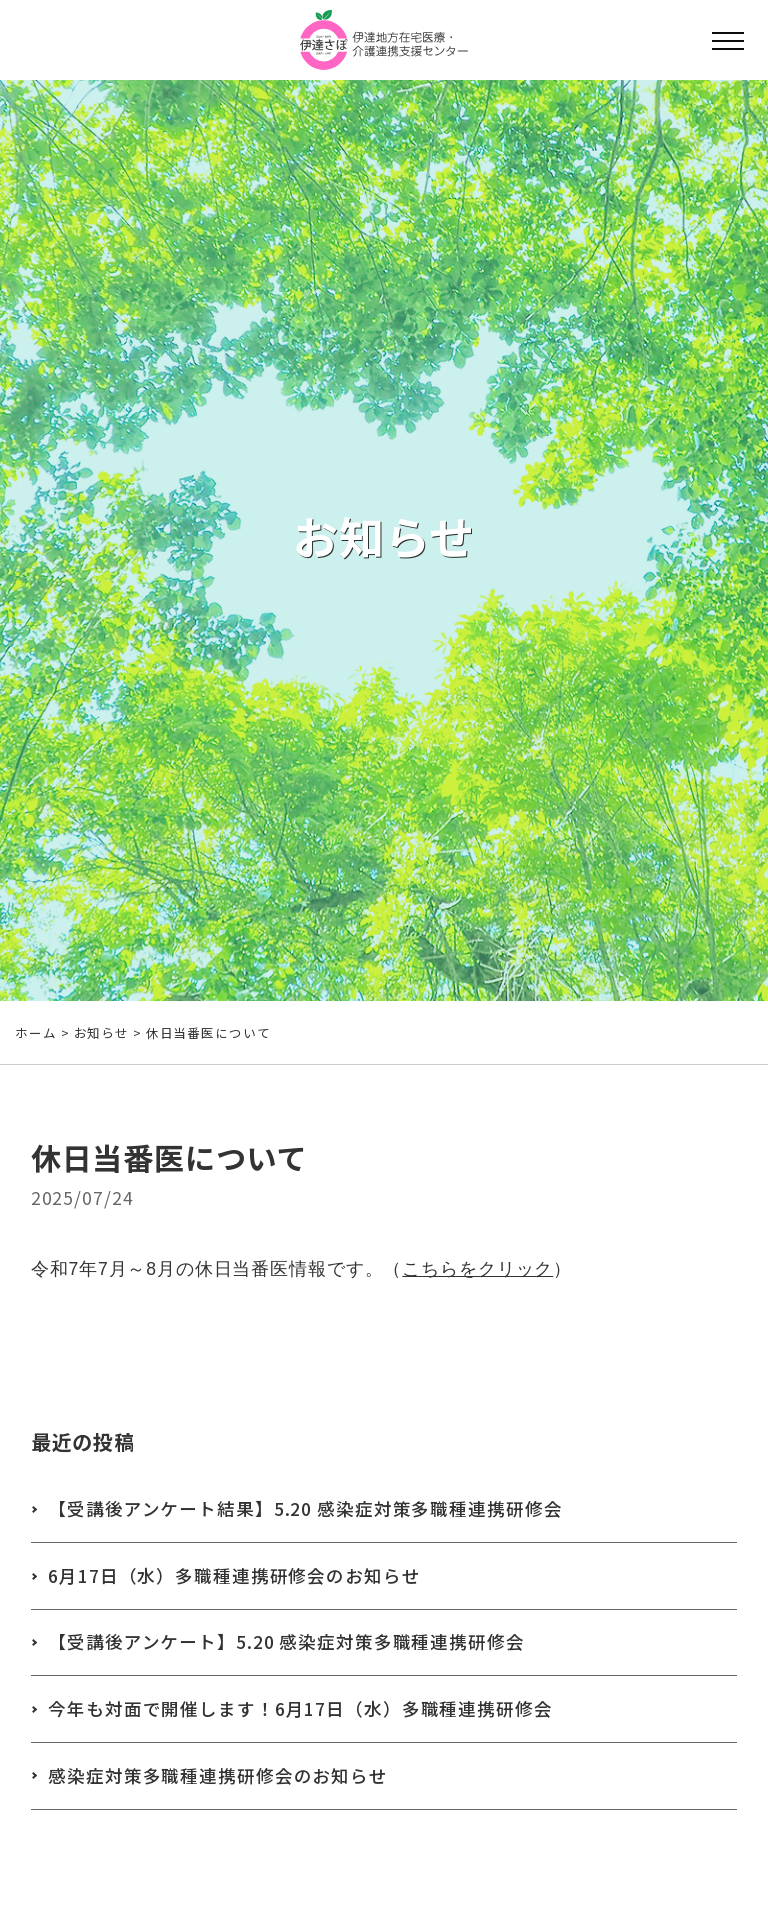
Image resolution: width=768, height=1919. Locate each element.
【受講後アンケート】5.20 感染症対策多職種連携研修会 (286, 1641)
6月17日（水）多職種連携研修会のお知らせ (234, 1575)
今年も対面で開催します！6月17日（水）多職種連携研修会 (300, 1708)
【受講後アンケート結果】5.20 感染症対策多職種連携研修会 (305, 1508)
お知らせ (102, 1032)
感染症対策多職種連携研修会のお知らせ (218, 1775)
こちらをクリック (477, 1273)
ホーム (36, 1032)
